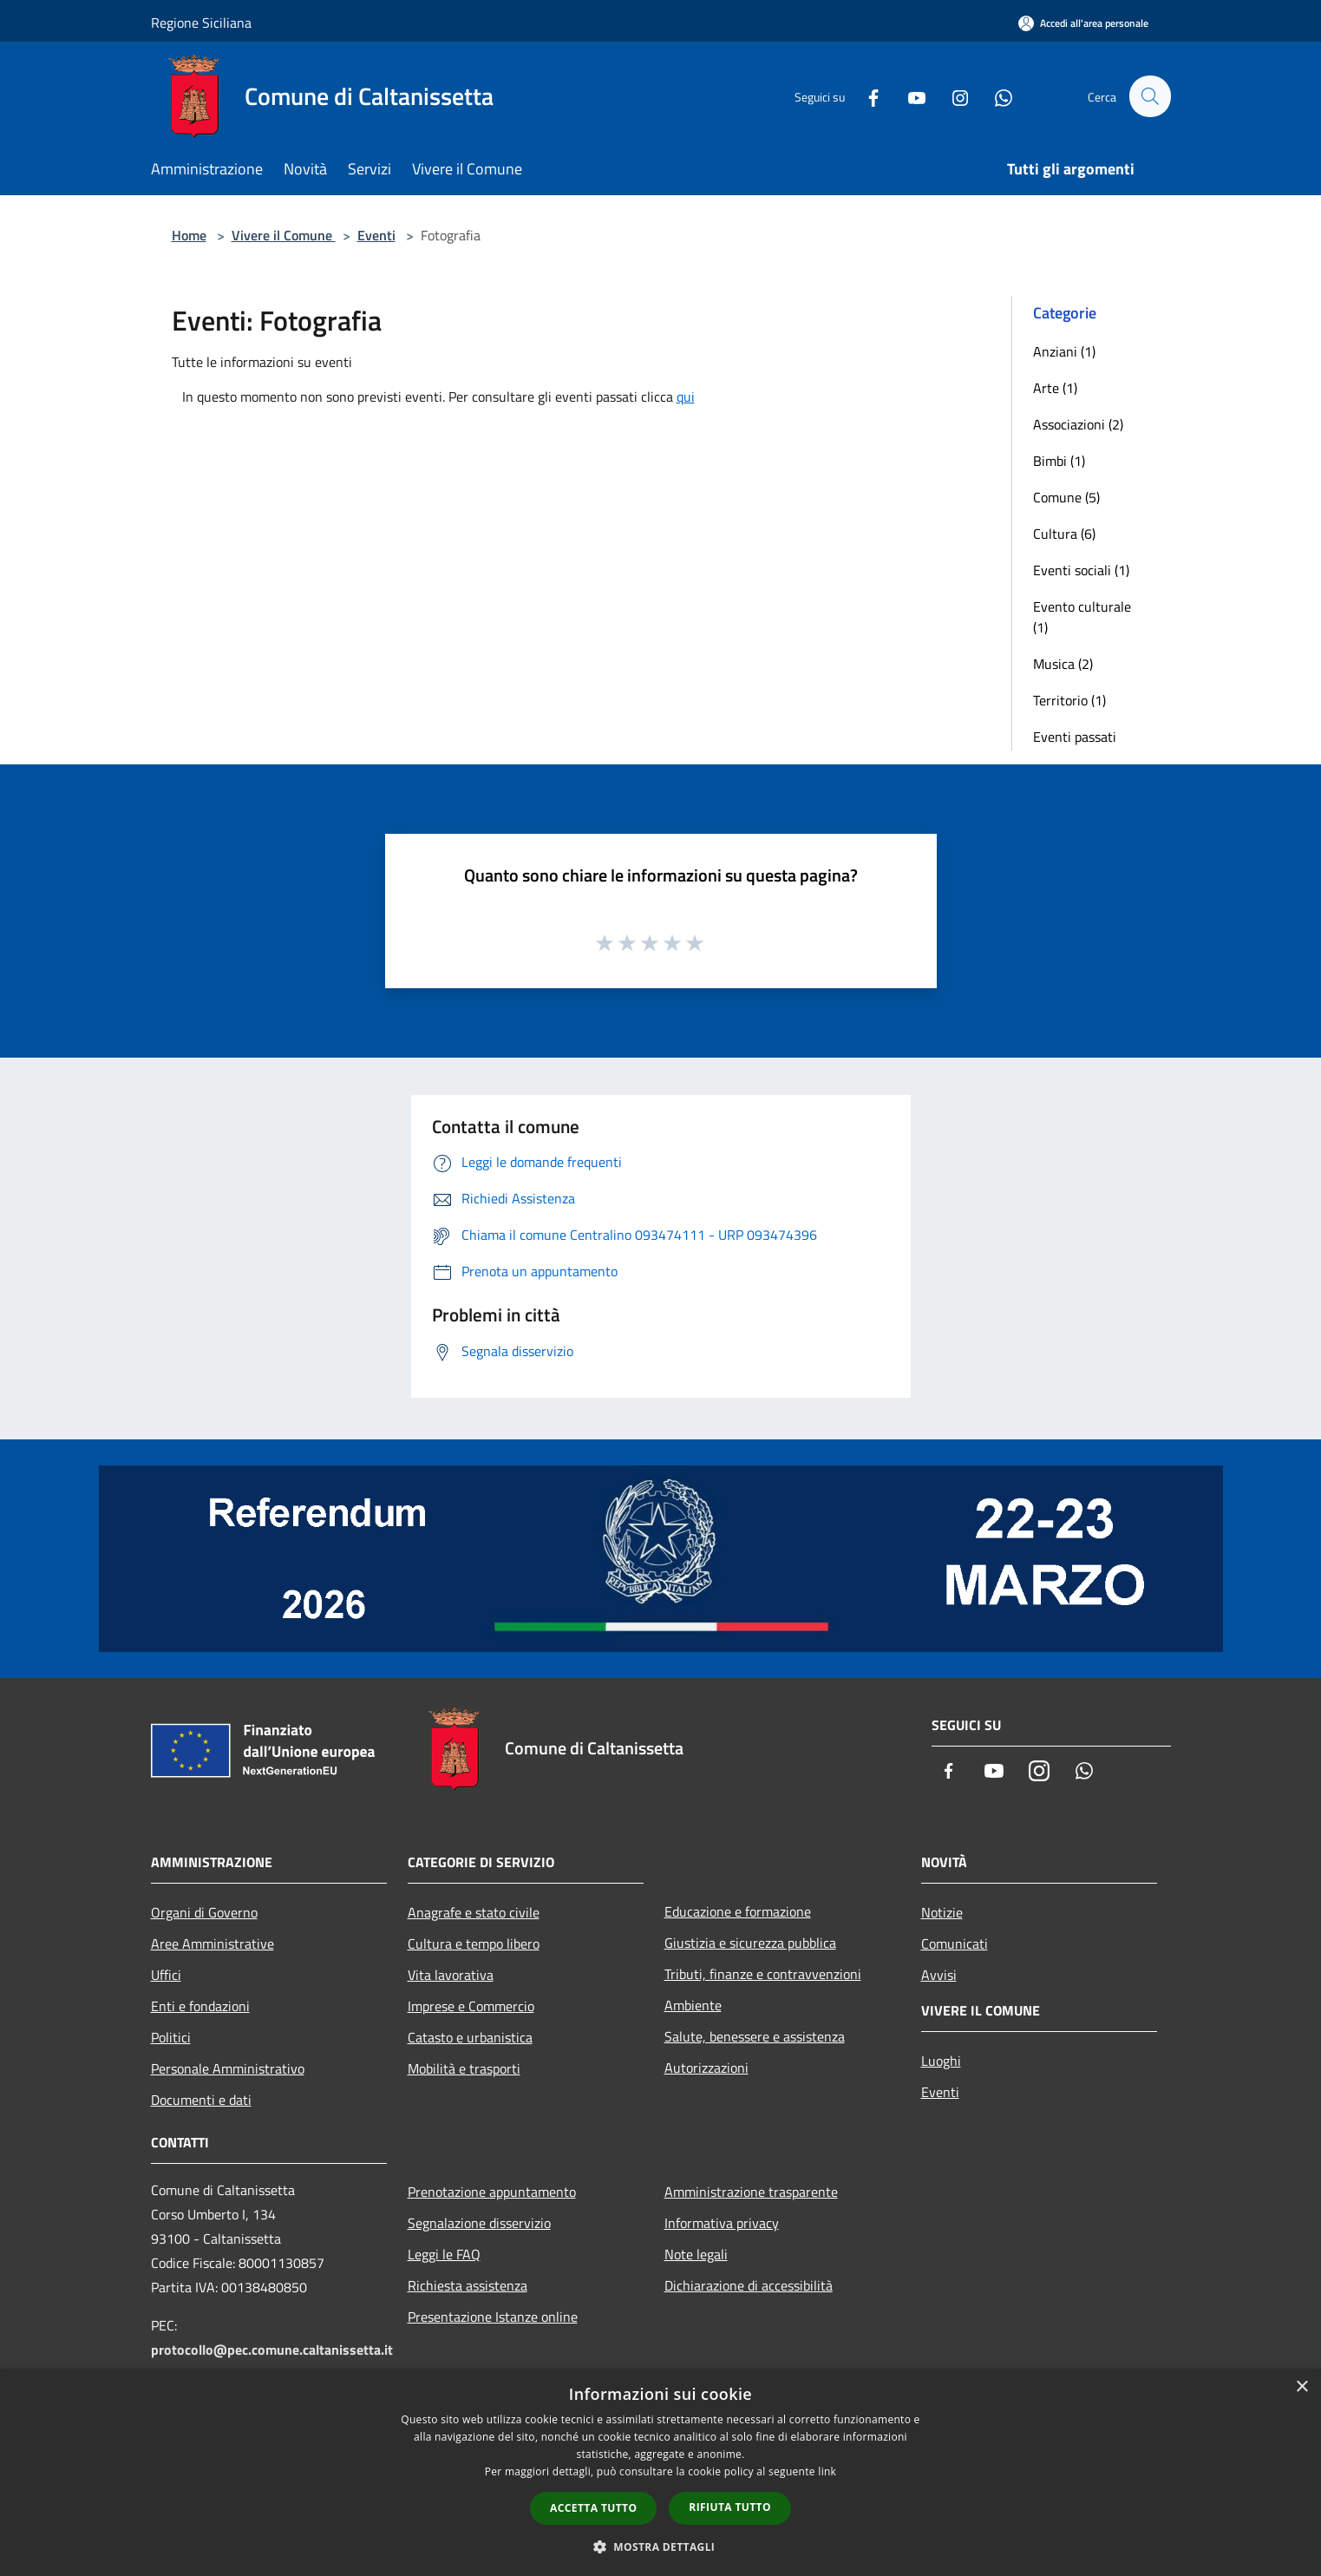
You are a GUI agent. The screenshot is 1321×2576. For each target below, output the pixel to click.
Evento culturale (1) (1082, 617)
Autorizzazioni (706, 2067)
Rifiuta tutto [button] (730, 2507)
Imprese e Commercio (471, 2006)
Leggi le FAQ (444, 2254)
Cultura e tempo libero (474, 1943)
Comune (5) (1066, 497)
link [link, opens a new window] (827, 2471)
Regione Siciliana (201, 22)
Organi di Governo (204, 1912)
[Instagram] (952, 96)
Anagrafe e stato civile (474, 1912)
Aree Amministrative (212, 1943)
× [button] (1301, 2387)
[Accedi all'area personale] (1083, 23)
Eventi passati (1074, 736)
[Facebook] (865, 96)
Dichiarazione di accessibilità (748, 2285)
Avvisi (939, 1974)
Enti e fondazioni (200, 2006)
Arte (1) (1055, 387)
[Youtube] (909, 96)
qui (686, 396)
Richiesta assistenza (467, 2285)
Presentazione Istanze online (493, 2316)
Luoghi (941, 2060)
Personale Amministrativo (227, 2068)
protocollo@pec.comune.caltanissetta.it (272, 2349)
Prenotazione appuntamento (492, 2191)
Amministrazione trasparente (751, 2191)
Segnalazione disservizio (479, 2222)
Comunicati (954, 1943)
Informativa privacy (721, 2222)
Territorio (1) (1069, 700)
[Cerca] (1150, 96)
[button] (661, 2546)
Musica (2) (1063, 663)
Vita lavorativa (451, 1974)
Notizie (942, 1912)
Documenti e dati (201, 2099)
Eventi (376, 235)
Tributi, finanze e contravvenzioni (762, 1973)
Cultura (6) (1064, 533)
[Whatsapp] (995, 96)
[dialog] (660, 2472)
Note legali (696, 2254)
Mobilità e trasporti (464, 2068)
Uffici (166, 1974)
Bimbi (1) (1059, 460)
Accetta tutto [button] (593, 2508)
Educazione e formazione (737, 1911)
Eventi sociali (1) (1081, 570)
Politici (171, 2037)
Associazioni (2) (1078, 424)
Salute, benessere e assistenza (754, 2036)
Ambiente (693, 2005)
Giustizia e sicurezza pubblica (750, 1942)
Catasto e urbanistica (470, 2037)
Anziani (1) (1064, 351)
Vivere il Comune (284, 235)
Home (189, 235)
